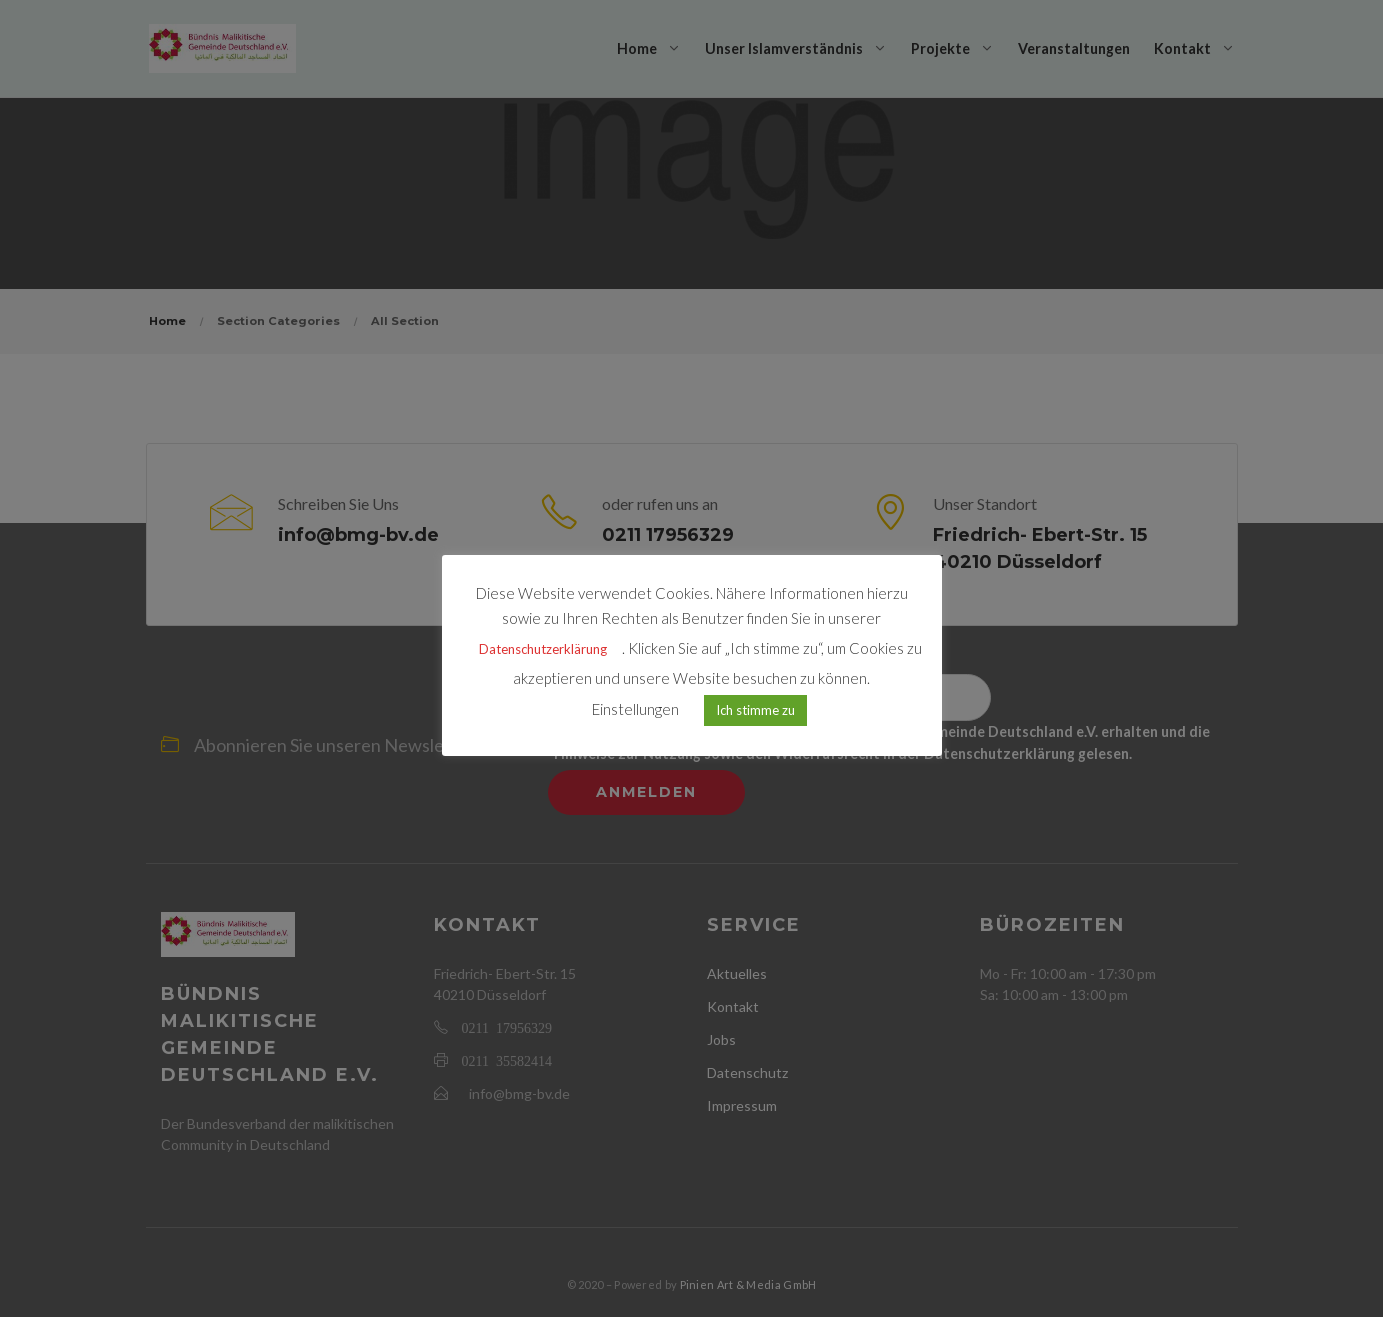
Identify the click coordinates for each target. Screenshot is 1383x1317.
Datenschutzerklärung (543, 649)
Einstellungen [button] (635, 709)
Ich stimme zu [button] (755, 710)
